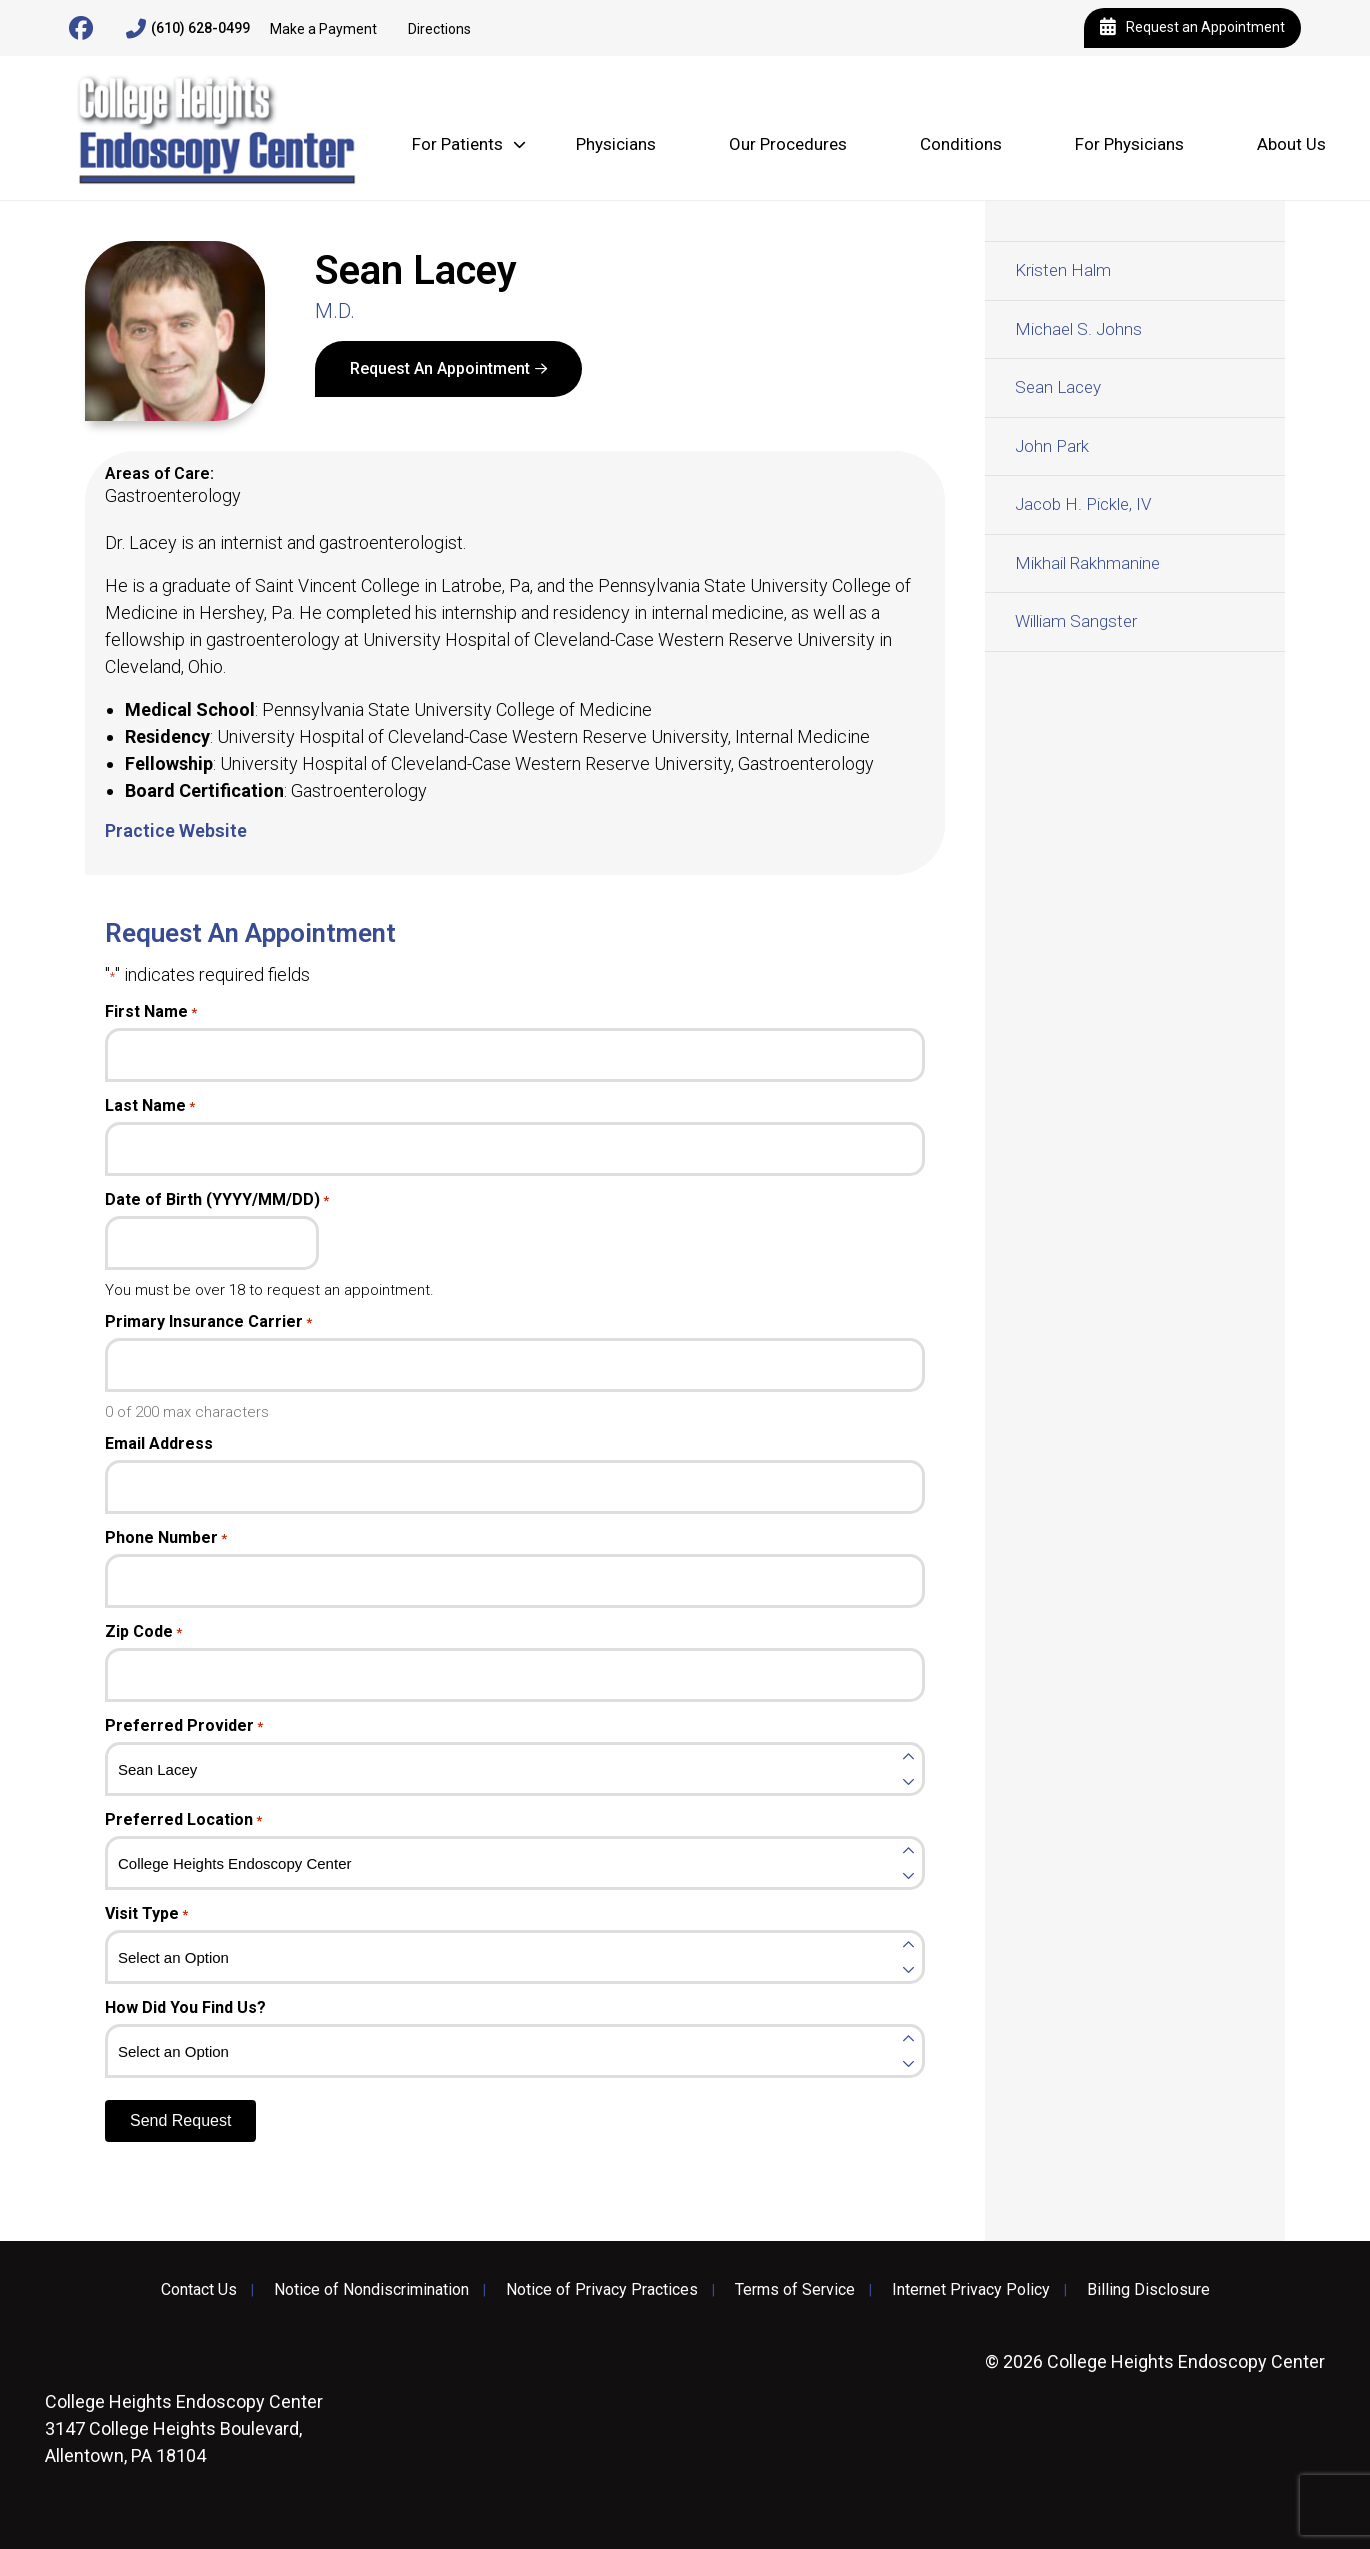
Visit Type (146, 1914)
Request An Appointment (440, 368)
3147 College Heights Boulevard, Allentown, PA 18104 (184, 2428)
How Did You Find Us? (185, 2008)
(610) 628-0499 (188, 29)
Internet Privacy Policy (971, 2290)
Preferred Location (183, 1820)
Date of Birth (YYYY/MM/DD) (217, 1200)
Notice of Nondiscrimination (371, 2290)
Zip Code (143, 1632)
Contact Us (199, 2290)
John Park (1052, 446)
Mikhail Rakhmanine (1087, 563)
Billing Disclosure (1148, 2290)
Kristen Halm (1063, 270)
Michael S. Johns (1078, 329)
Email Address (159, 1444)
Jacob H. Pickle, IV (1083, 504)
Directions (439, 29)
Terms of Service (795, 2290)
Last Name (150, 1106)
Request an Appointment (1192, 28)
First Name (151, 1012)
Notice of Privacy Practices (602, 2290)
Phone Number (166, 1538)
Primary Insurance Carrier (208, 1322)
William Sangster (1076, 621)
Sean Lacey (1058, 387)
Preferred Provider (184, 1726)
